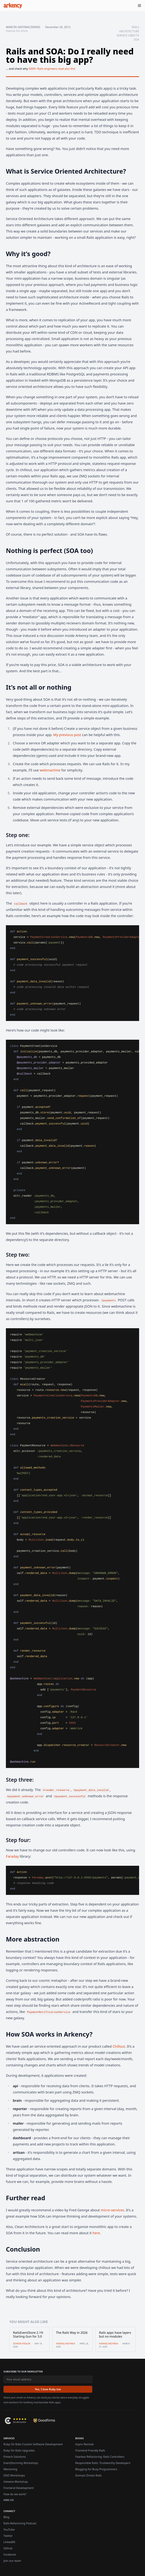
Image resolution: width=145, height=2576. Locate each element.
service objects (128, 35)
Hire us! (8, 2500)
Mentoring (10, 2469)
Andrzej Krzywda (65, 2343)
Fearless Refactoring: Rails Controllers (99, 2457)
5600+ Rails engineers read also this (52, 69)
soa (136, 39)
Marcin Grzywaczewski (23, 27)
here (96, 2233)
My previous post (67, 734)
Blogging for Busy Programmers (96, 2469)
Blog (6, 2517)
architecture (129, 31)
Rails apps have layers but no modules (115, 2334)
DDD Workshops (14, 2475)
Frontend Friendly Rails (90, 2450)
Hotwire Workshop (15, 2482)
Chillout (119, 2046)
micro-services (112, 2210)
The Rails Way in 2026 (72, 2333)
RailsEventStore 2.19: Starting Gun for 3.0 (28, 2334)
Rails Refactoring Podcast (19, 2523)
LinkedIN (9, 2542)
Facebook (9, 2554)
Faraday (12, 1856)
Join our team (12, 2561)
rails (135, 27)
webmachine (50, 770)
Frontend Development (18, 2488)
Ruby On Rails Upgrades (19, 2450)
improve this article (17, 30)
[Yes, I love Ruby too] (47, 2389)
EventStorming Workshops (20, 2463)
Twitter (7, 2536)
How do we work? (14, 2494)
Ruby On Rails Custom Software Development (33, 2444)
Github (7, 2548)
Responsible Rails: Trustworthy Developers (102, 2463)
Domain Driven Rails (88, 2475)
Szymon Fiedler (21, 2343)
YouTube (9, 2529)
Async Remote (84, 2444)
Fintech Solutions (14, 2457)
